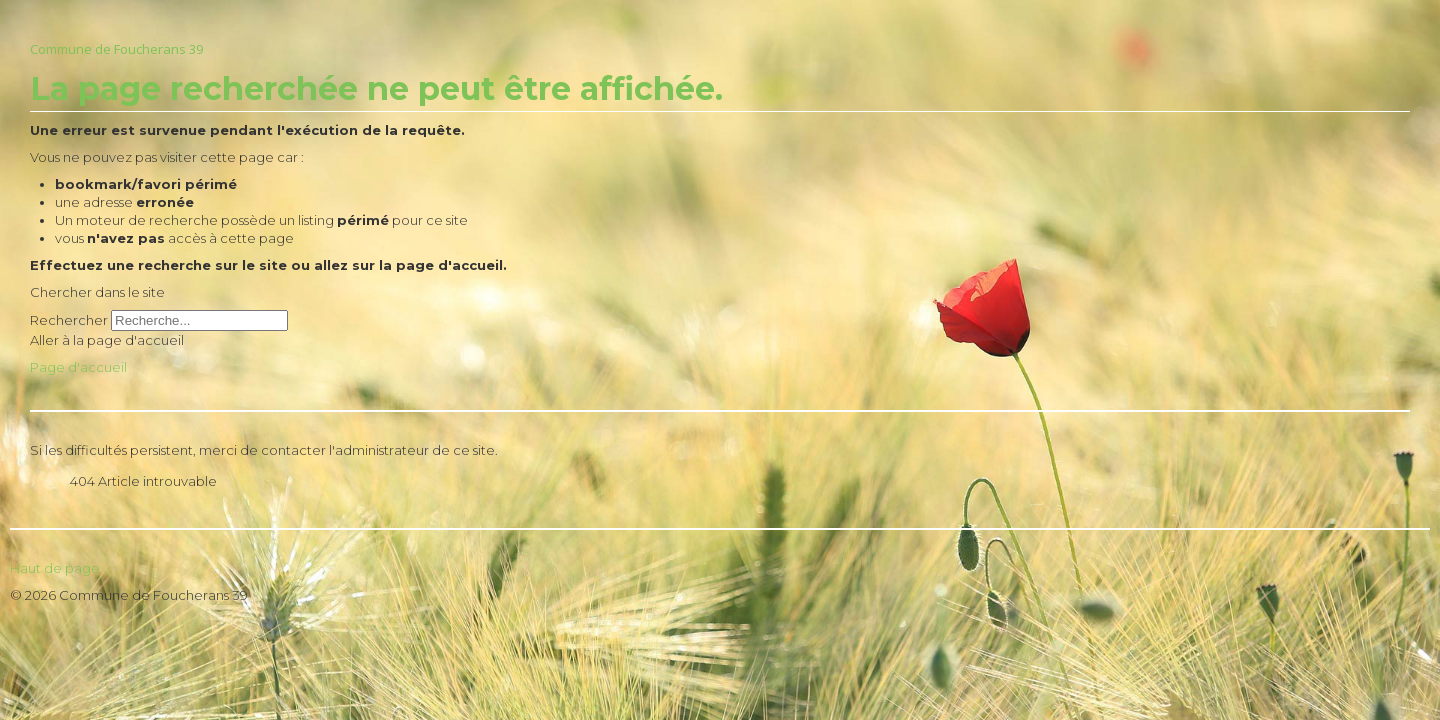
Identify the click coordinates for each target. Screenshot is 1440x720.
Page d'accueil (78, 367)
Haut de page (55, 568)
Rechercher (69, 320)
